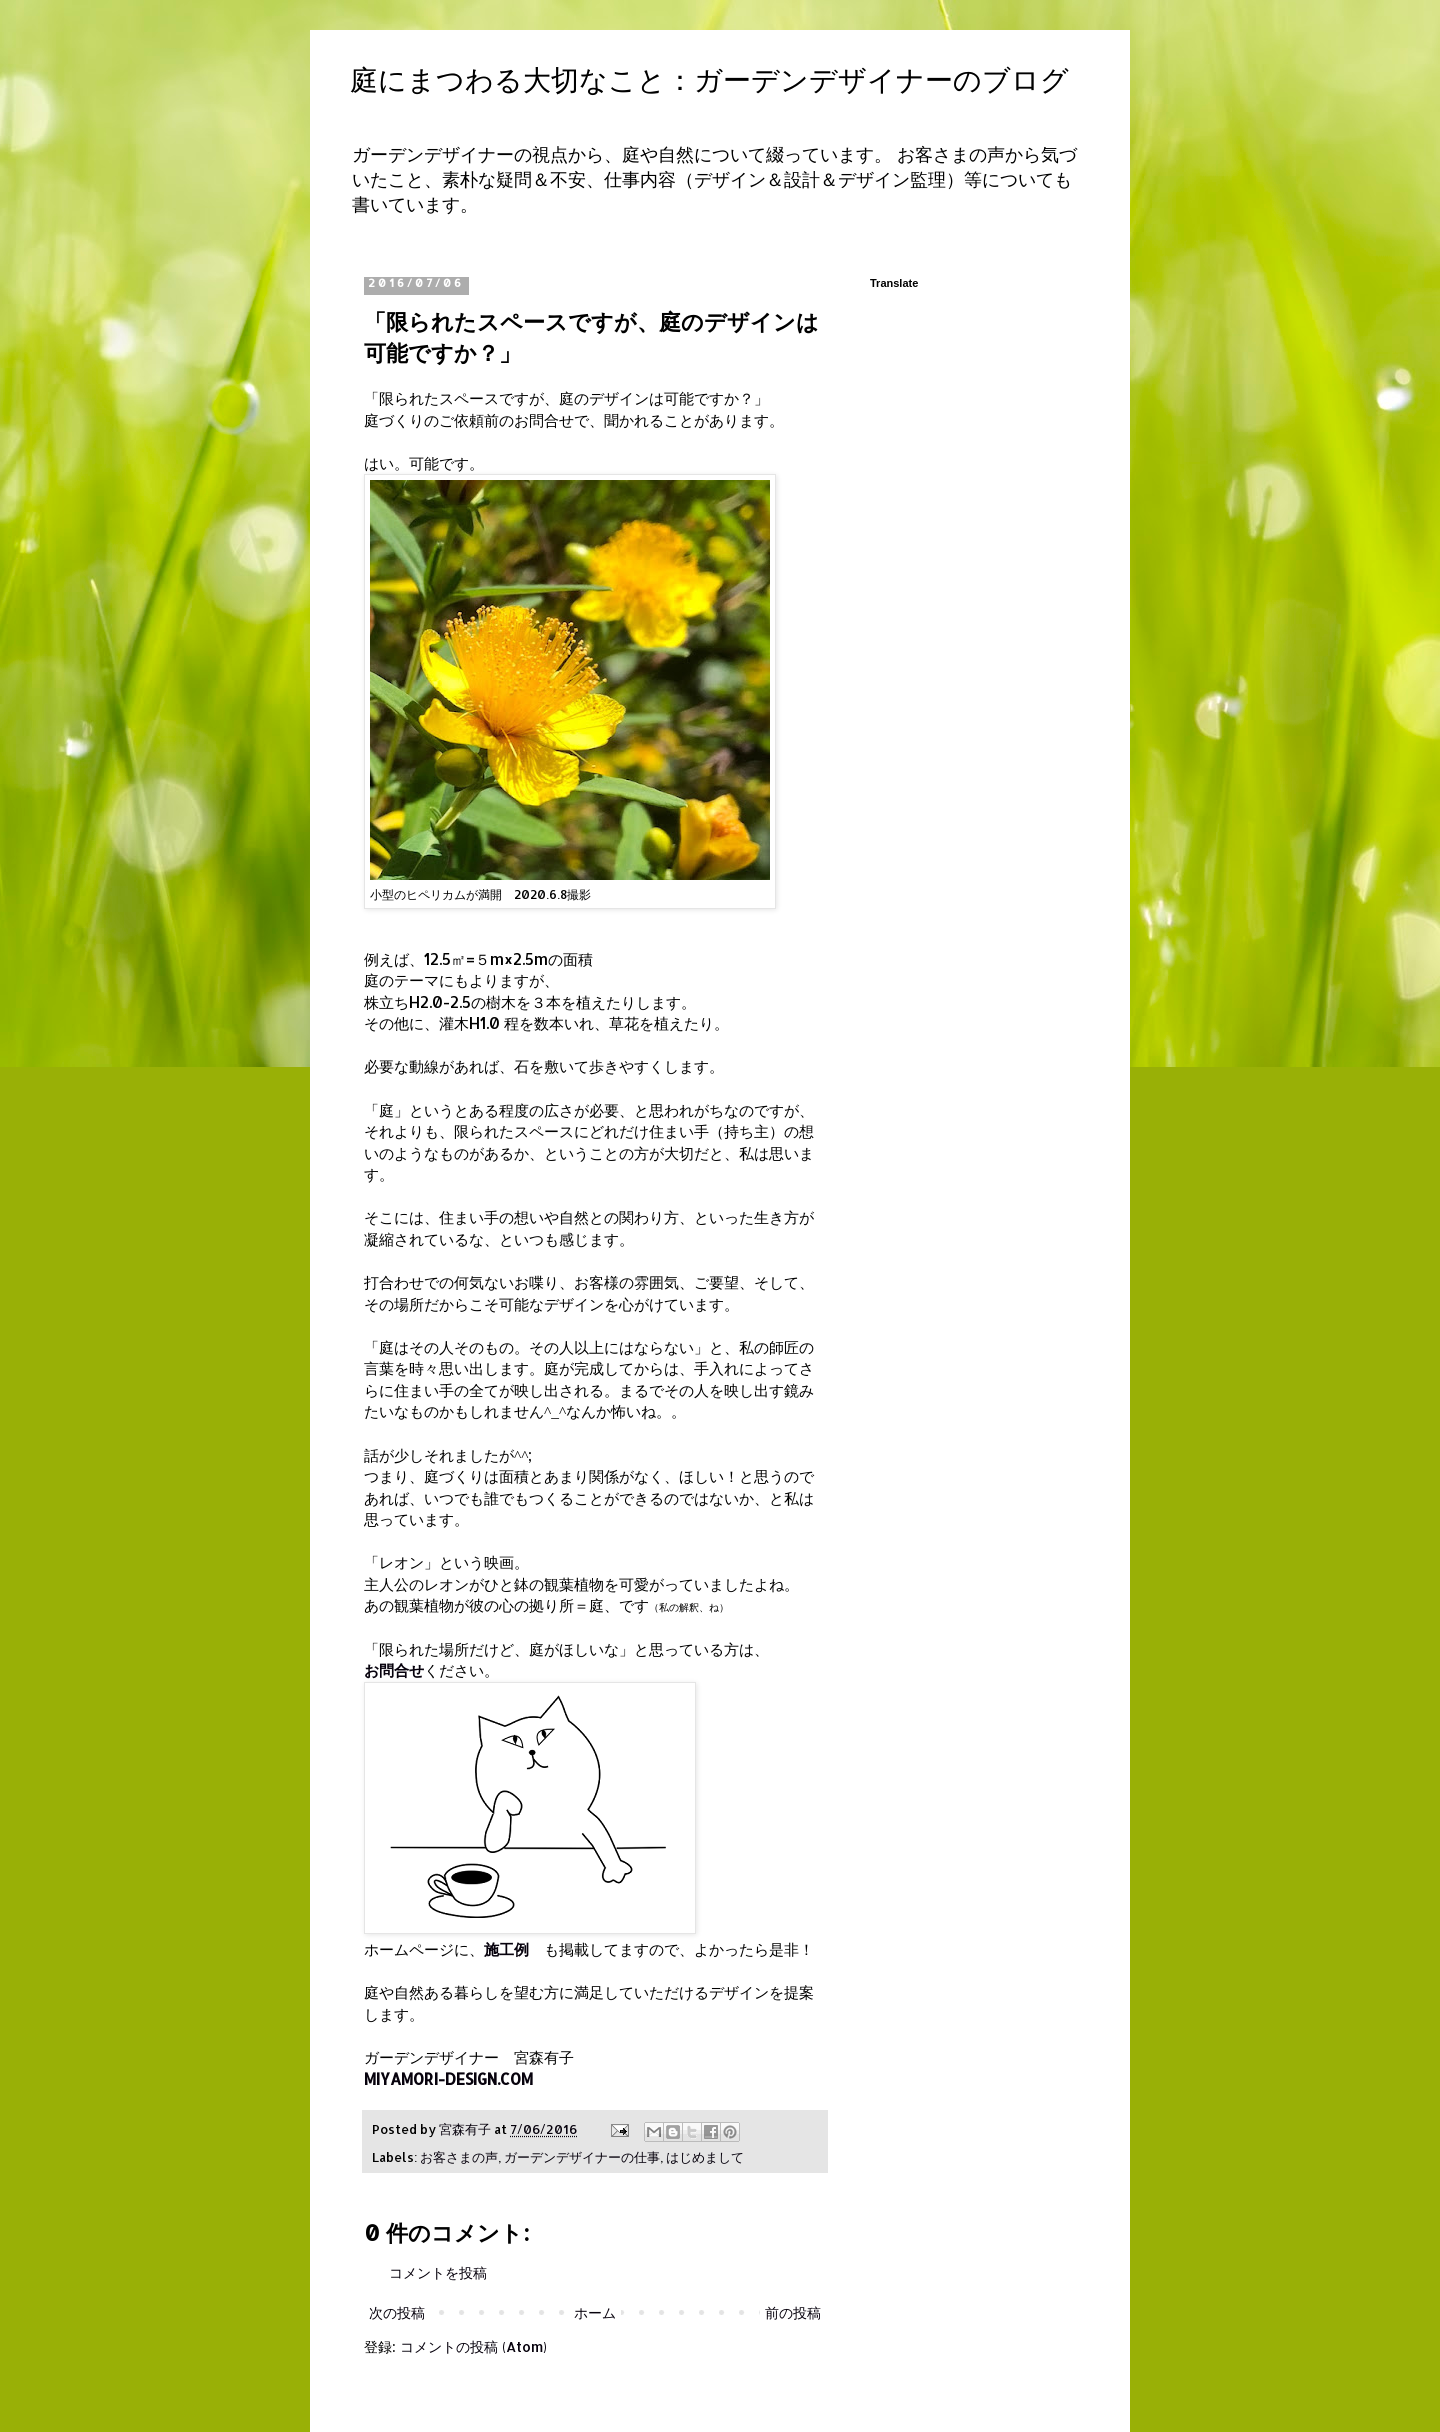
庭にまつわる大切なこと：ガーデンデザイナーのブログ (709, 80)
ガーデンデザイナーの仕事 (582, 2157)
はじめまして (705, 2157)
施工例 (506, 1949)
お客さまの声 (459, 2157)
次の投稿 (397, 2312)
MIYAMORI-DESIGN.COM (448, 2079)
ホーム (595, 2312)
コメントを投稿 (438, 2272)
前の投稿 (793, 2312)
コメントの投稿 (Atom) (473, 2346)
